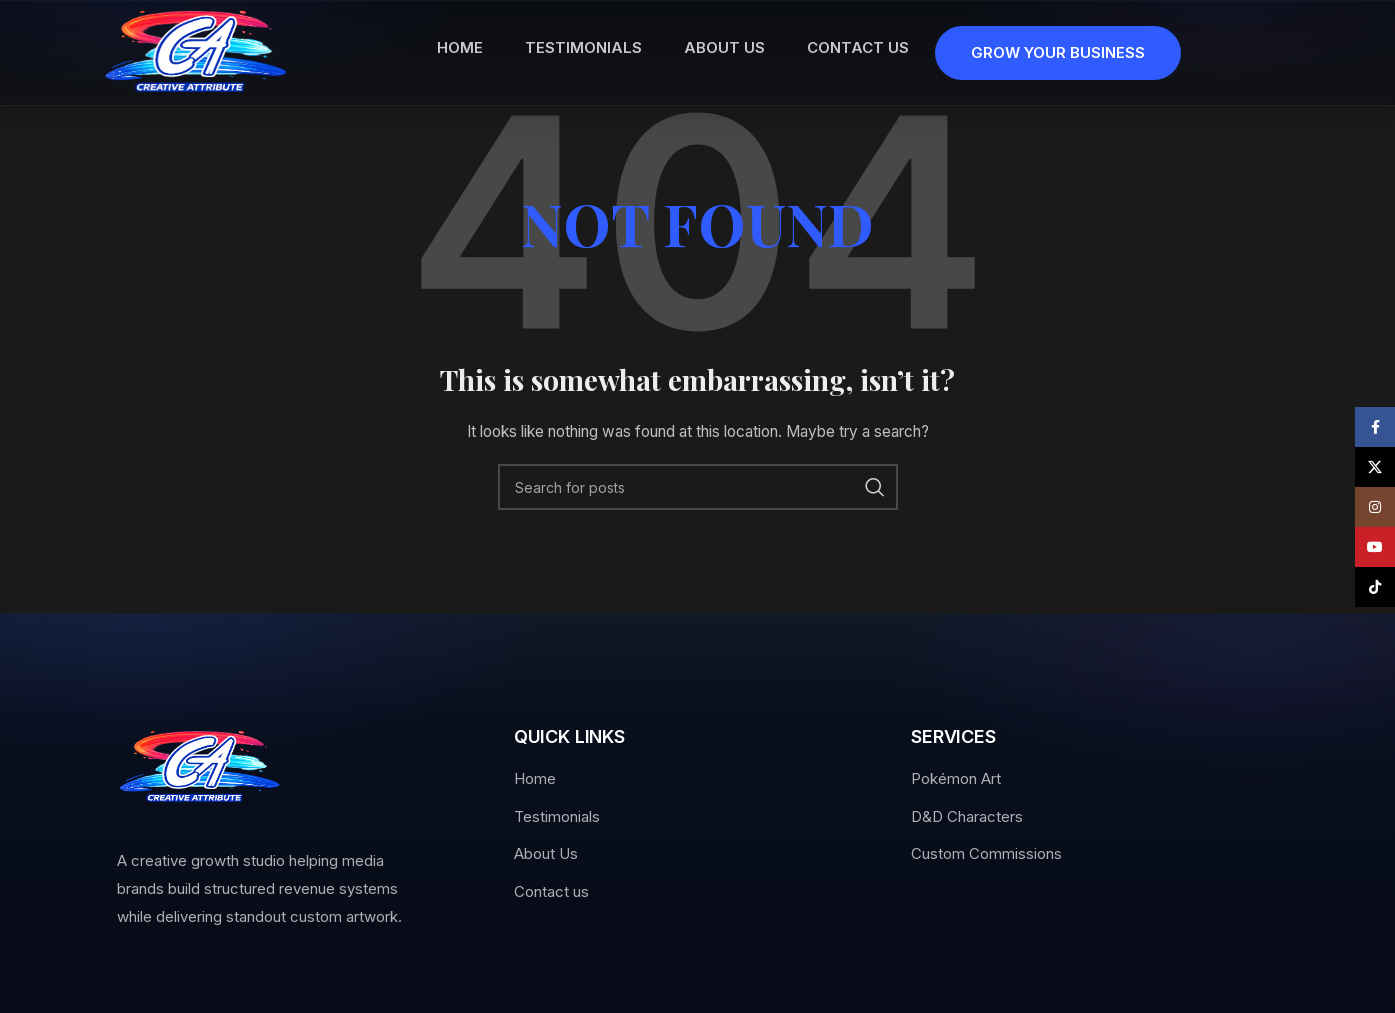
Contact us (551, 891)
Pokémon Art (956, 778)
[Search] (698, 487)
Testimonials (557, 816)
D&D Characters (967, 816)
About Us (546, 853)
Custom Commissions (986, 853)
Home (535, 778)
